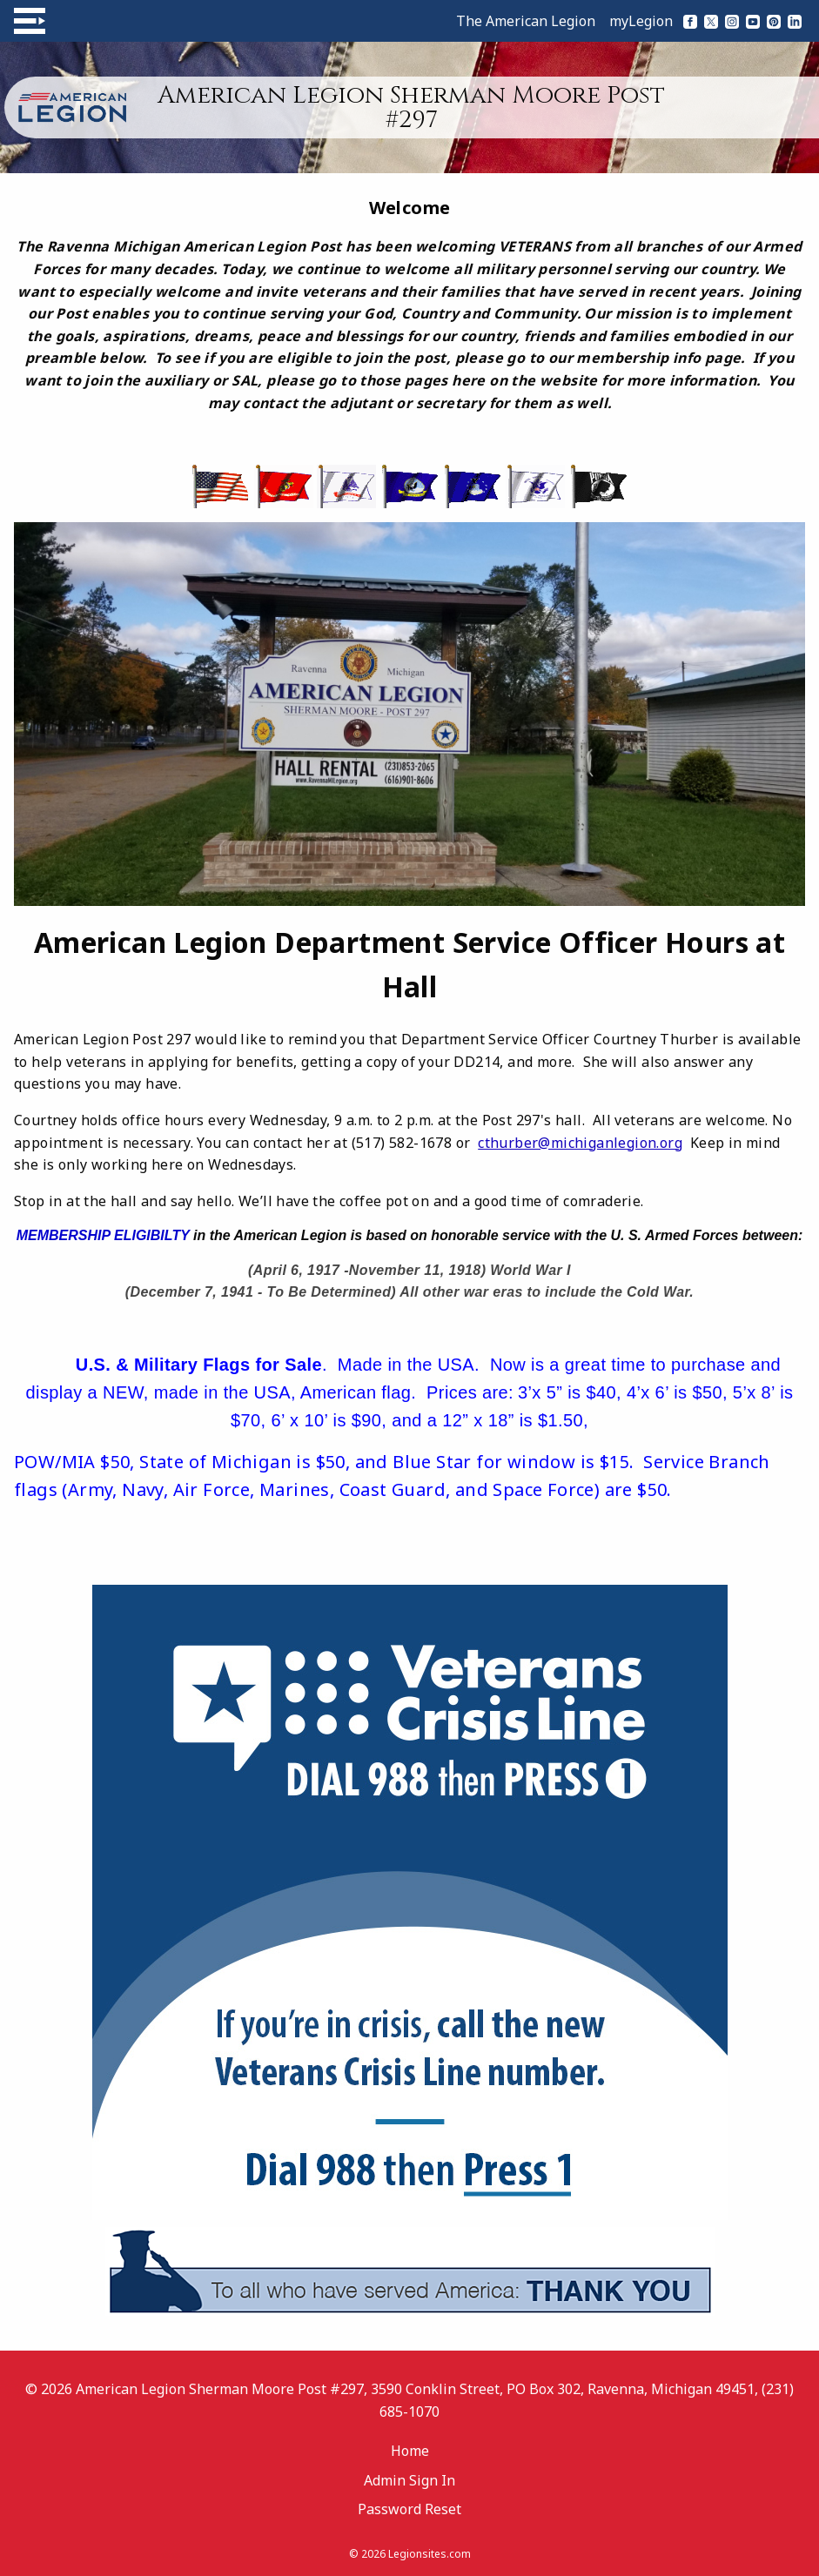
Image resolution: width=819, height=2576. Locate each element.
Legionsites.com (429, 2553)
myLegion (641, 20)
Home (410, 2450)
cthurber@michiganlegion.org (580, 1142)
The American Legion (525, 20)
